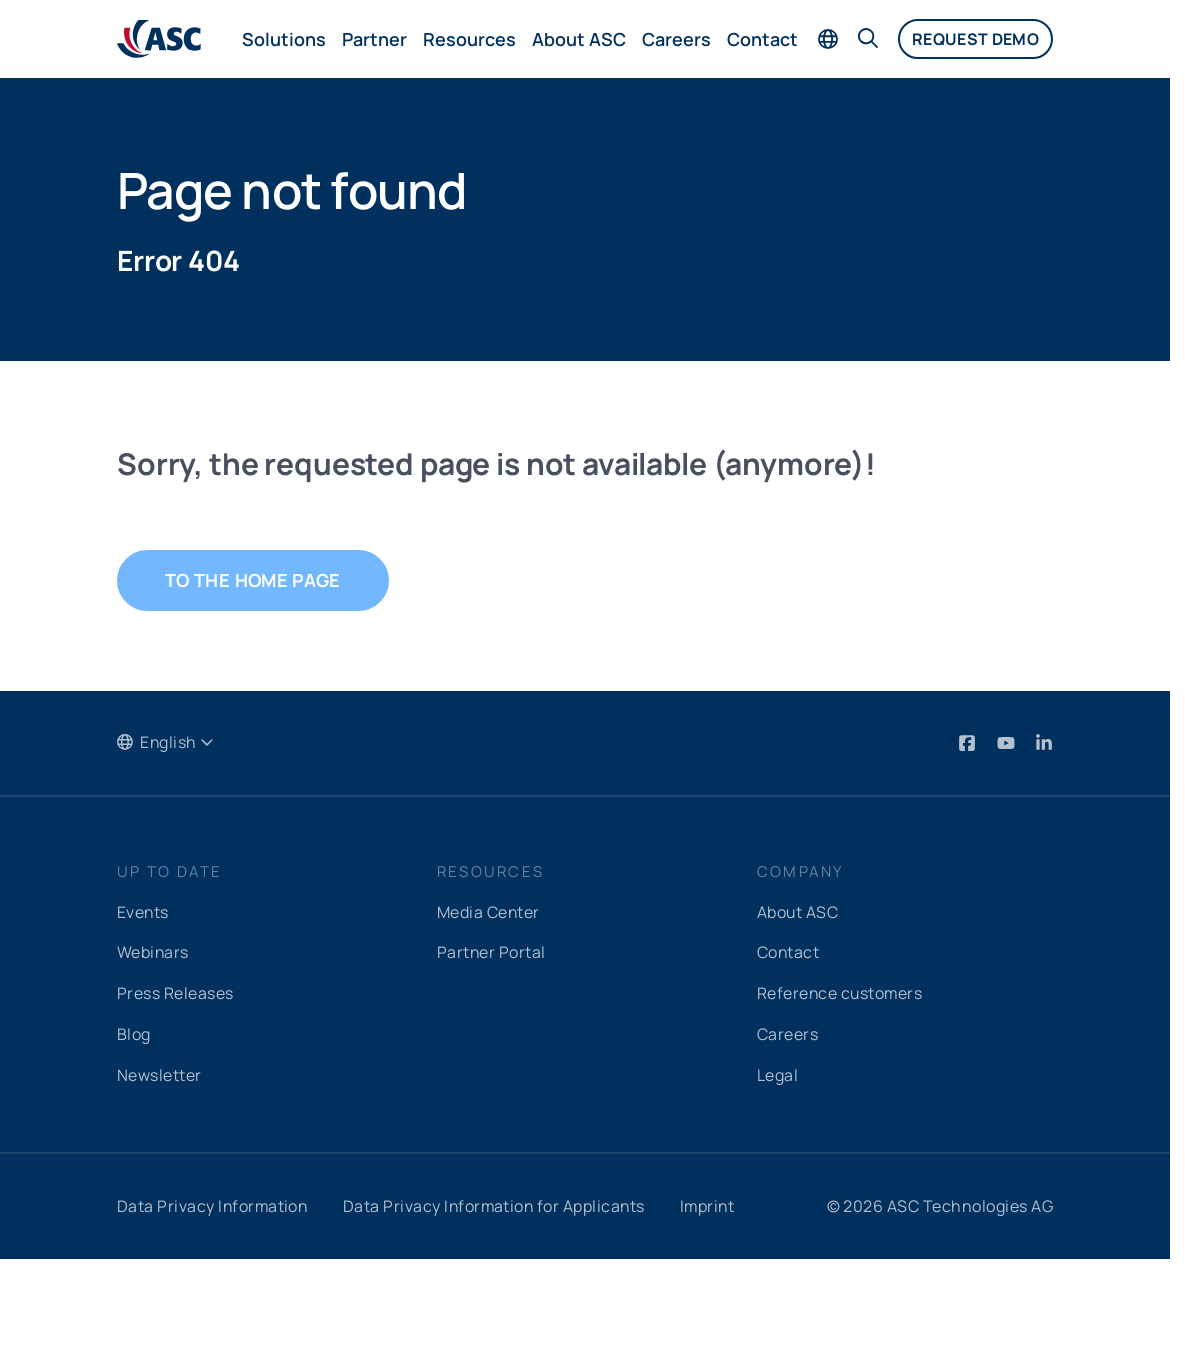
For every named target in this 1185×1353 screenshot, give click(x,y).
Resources (469, 39)
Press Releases (175, 992)
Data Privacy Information (214, 1202)
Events (143, 912)
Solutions (284, 39)
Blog (134, 1032)
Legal (777, 1072)
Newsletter (159, 1072)
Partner (374, 39)
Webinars (153, 952)
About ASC (579, 39)
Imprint (715, 1202)
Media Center (489, 912)
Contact (762, 39)
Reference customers (841, 992)
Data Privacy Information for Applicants (499, 1202)
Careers (676, 39)
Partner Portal (492, 952)
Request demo (975, 39)
